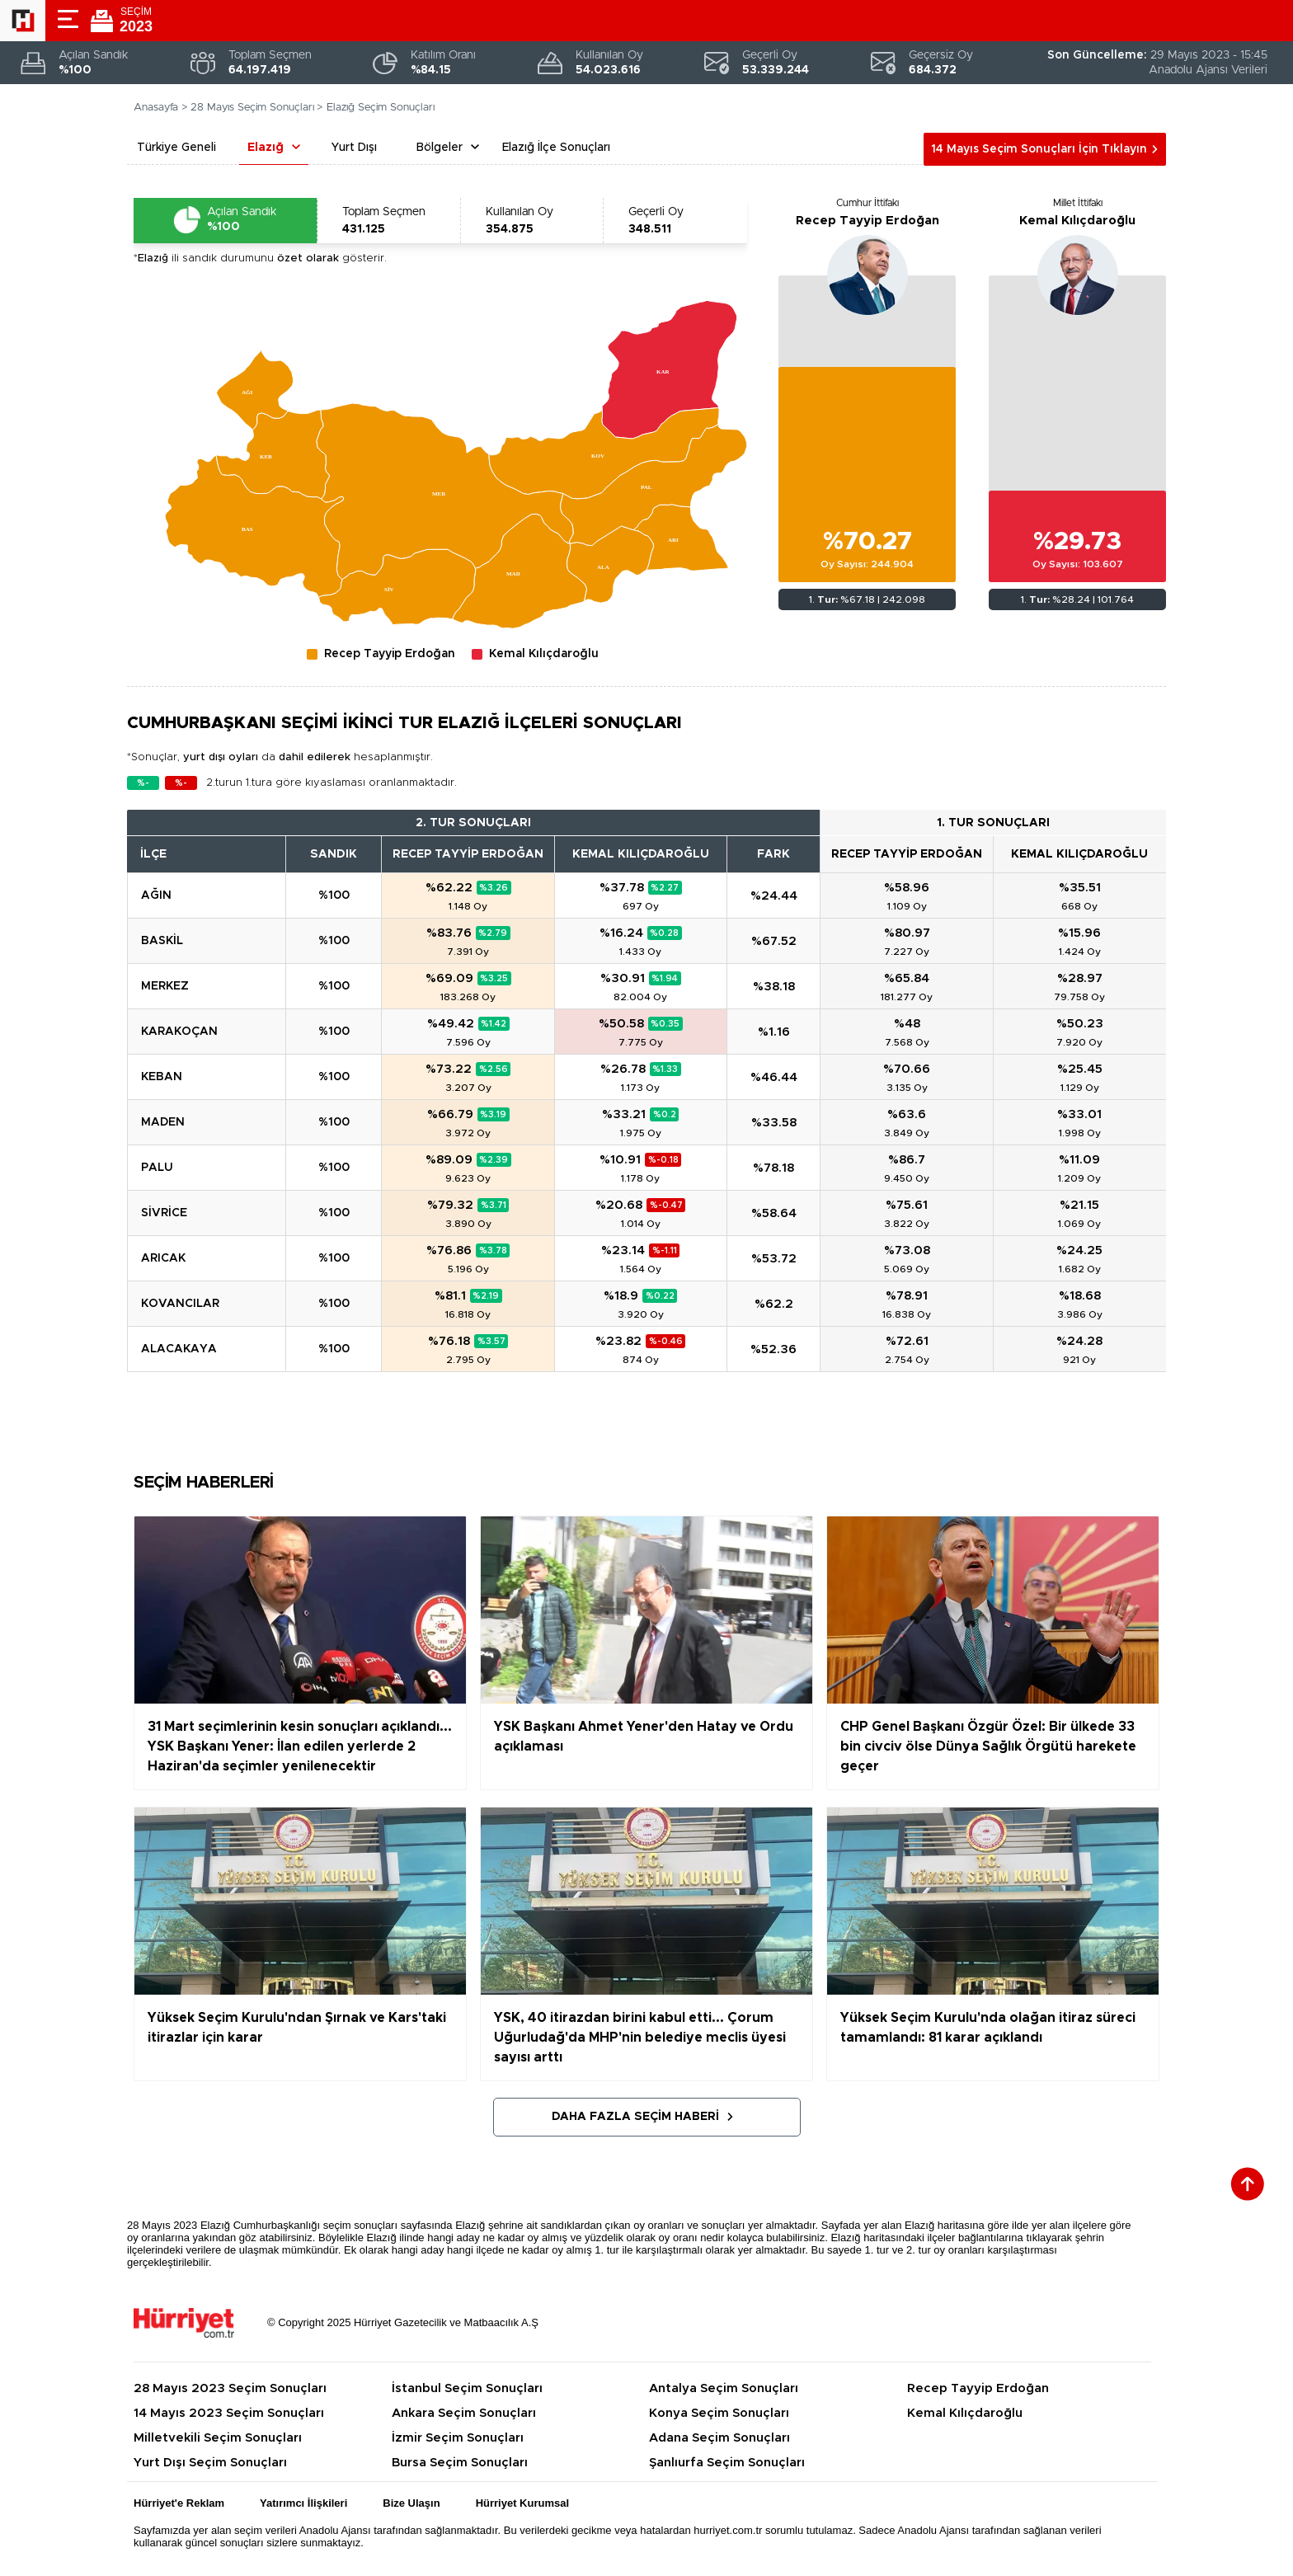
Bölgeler (439, 147)
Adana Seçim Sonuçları (719, 2438)
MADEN (163, 1122)
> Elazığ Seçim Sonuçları (376, 107)
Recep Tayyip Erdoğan (867, 220)
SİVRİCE (164, 1213)
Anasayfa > (161, 107)
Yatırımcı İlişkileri (303, 2503)
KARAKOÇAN (179, 1031)
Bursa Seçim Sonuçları (460, 2462)
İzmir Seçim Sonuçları (458, 2438)
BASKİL (162, 941)
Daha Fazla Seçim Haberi (635, 2116)
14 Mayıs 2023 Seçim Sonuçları (229, 2413)
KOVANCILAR (180, 1303)
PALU (157, 1167)
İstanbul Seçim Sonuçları (467, 2388)
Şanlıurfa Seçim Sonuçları (727, 2462)
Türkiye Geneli (176, 147)
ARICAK (163, 1258)
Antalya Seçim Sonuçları (723, 2388)
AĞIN (156, 895)
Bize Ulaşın (411, 2503)
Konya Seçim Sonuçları (719, 2413)
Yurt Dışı (354, 147)
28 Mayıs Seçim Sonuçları (252, 107)
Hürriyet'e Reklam (179, 2503)
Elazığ (265, 147)
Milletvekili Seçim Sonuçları (218, 2438)
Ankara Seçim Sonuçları (464, 2413)
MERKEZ (165, 986)
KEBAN (161, 1077)
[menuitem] (272, 454)
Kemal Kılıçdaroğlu (1077, 220)
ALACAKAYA (179, 1349)
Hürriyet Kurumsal (522, 2503)
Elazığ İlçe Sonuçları (556, 147)
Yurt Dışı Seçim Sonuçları (210, 2462)
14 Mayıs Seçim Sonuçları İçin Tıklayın (1039, 149)
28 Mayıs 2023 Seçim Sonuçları (230, 2388)
